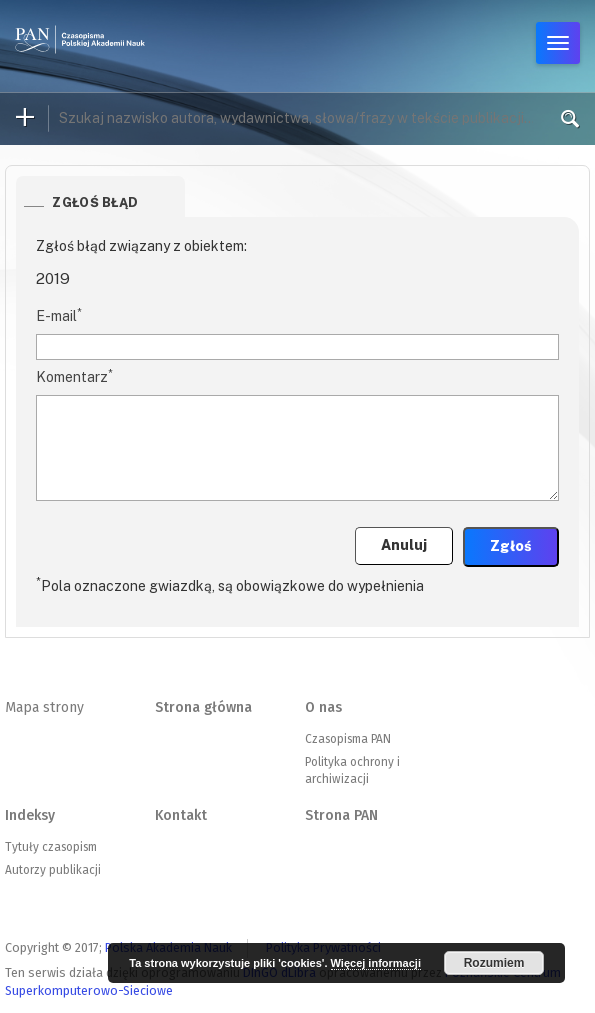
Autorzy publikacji (53, 870)
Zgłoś (511, 546)
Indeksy (30, 815)
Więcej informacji (376, 963)
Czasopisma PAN (348, 739)
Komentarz (74, 376)
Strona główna (203, 707)
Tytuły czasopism (51, 847)
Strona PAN (341, 815)
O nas (323, 707)
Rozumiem (494, 963)
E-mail (59, 315)
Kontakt (181, 815)
